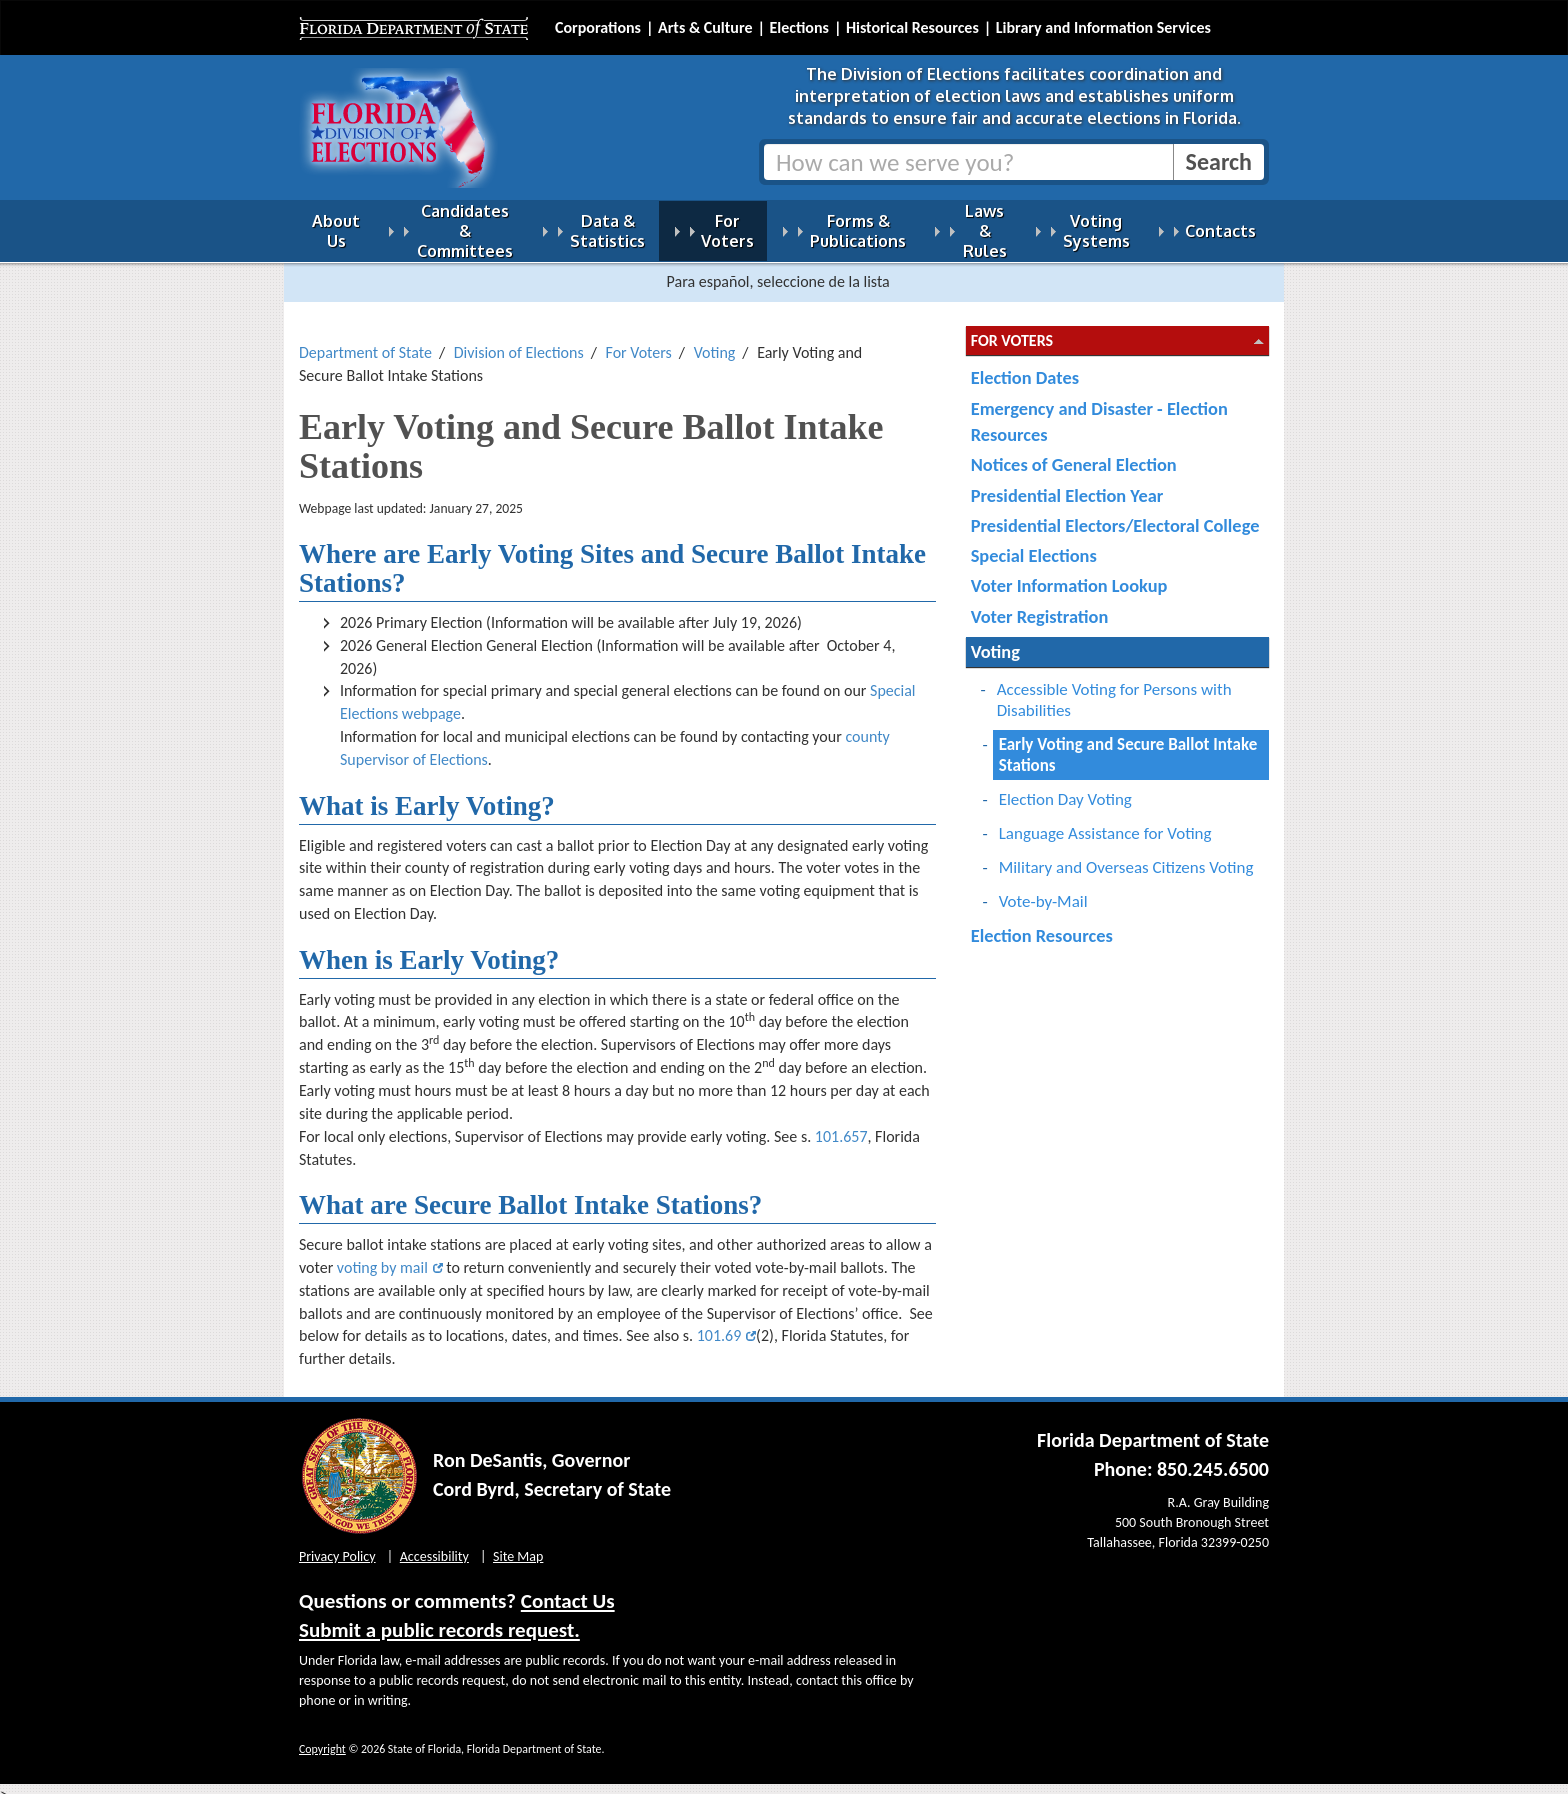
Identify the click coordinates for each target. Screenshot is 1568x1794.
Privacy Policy (337, 1544)
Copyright (322, 1737)
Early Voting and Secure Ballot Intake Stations (1128, 743)
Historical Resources (912, 27)
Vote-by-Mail (1043, 889)
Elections (798, 27)
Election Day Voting (1065, 787)
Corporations (598, 27)
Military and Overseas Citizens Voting (1126, 855)
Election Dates (1025, 365)
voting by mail (382, 1255)
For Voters (639, 340)
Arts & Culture (705, 27)
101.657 (841, 1124)
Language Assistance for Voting (1105, 821)
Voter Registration (1040, 604)
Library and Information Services (1103, 27)
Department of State (365, 340)
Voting (715, 340)
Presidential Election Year (1067, 483)
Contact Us (568, 1589)
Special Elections (1034, 543)
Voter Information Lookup (1069, 573)
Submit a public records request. (439, 1618)
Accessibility (434, 1544)
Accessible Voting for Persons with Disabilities (1114, 688)
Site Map (518, 1544)
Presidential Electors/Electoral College (1115, 513)
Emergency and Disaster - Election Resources (1099, 409)
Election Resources (1042, 923)
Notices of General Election (1074, 452)
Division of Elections (519, 340)
